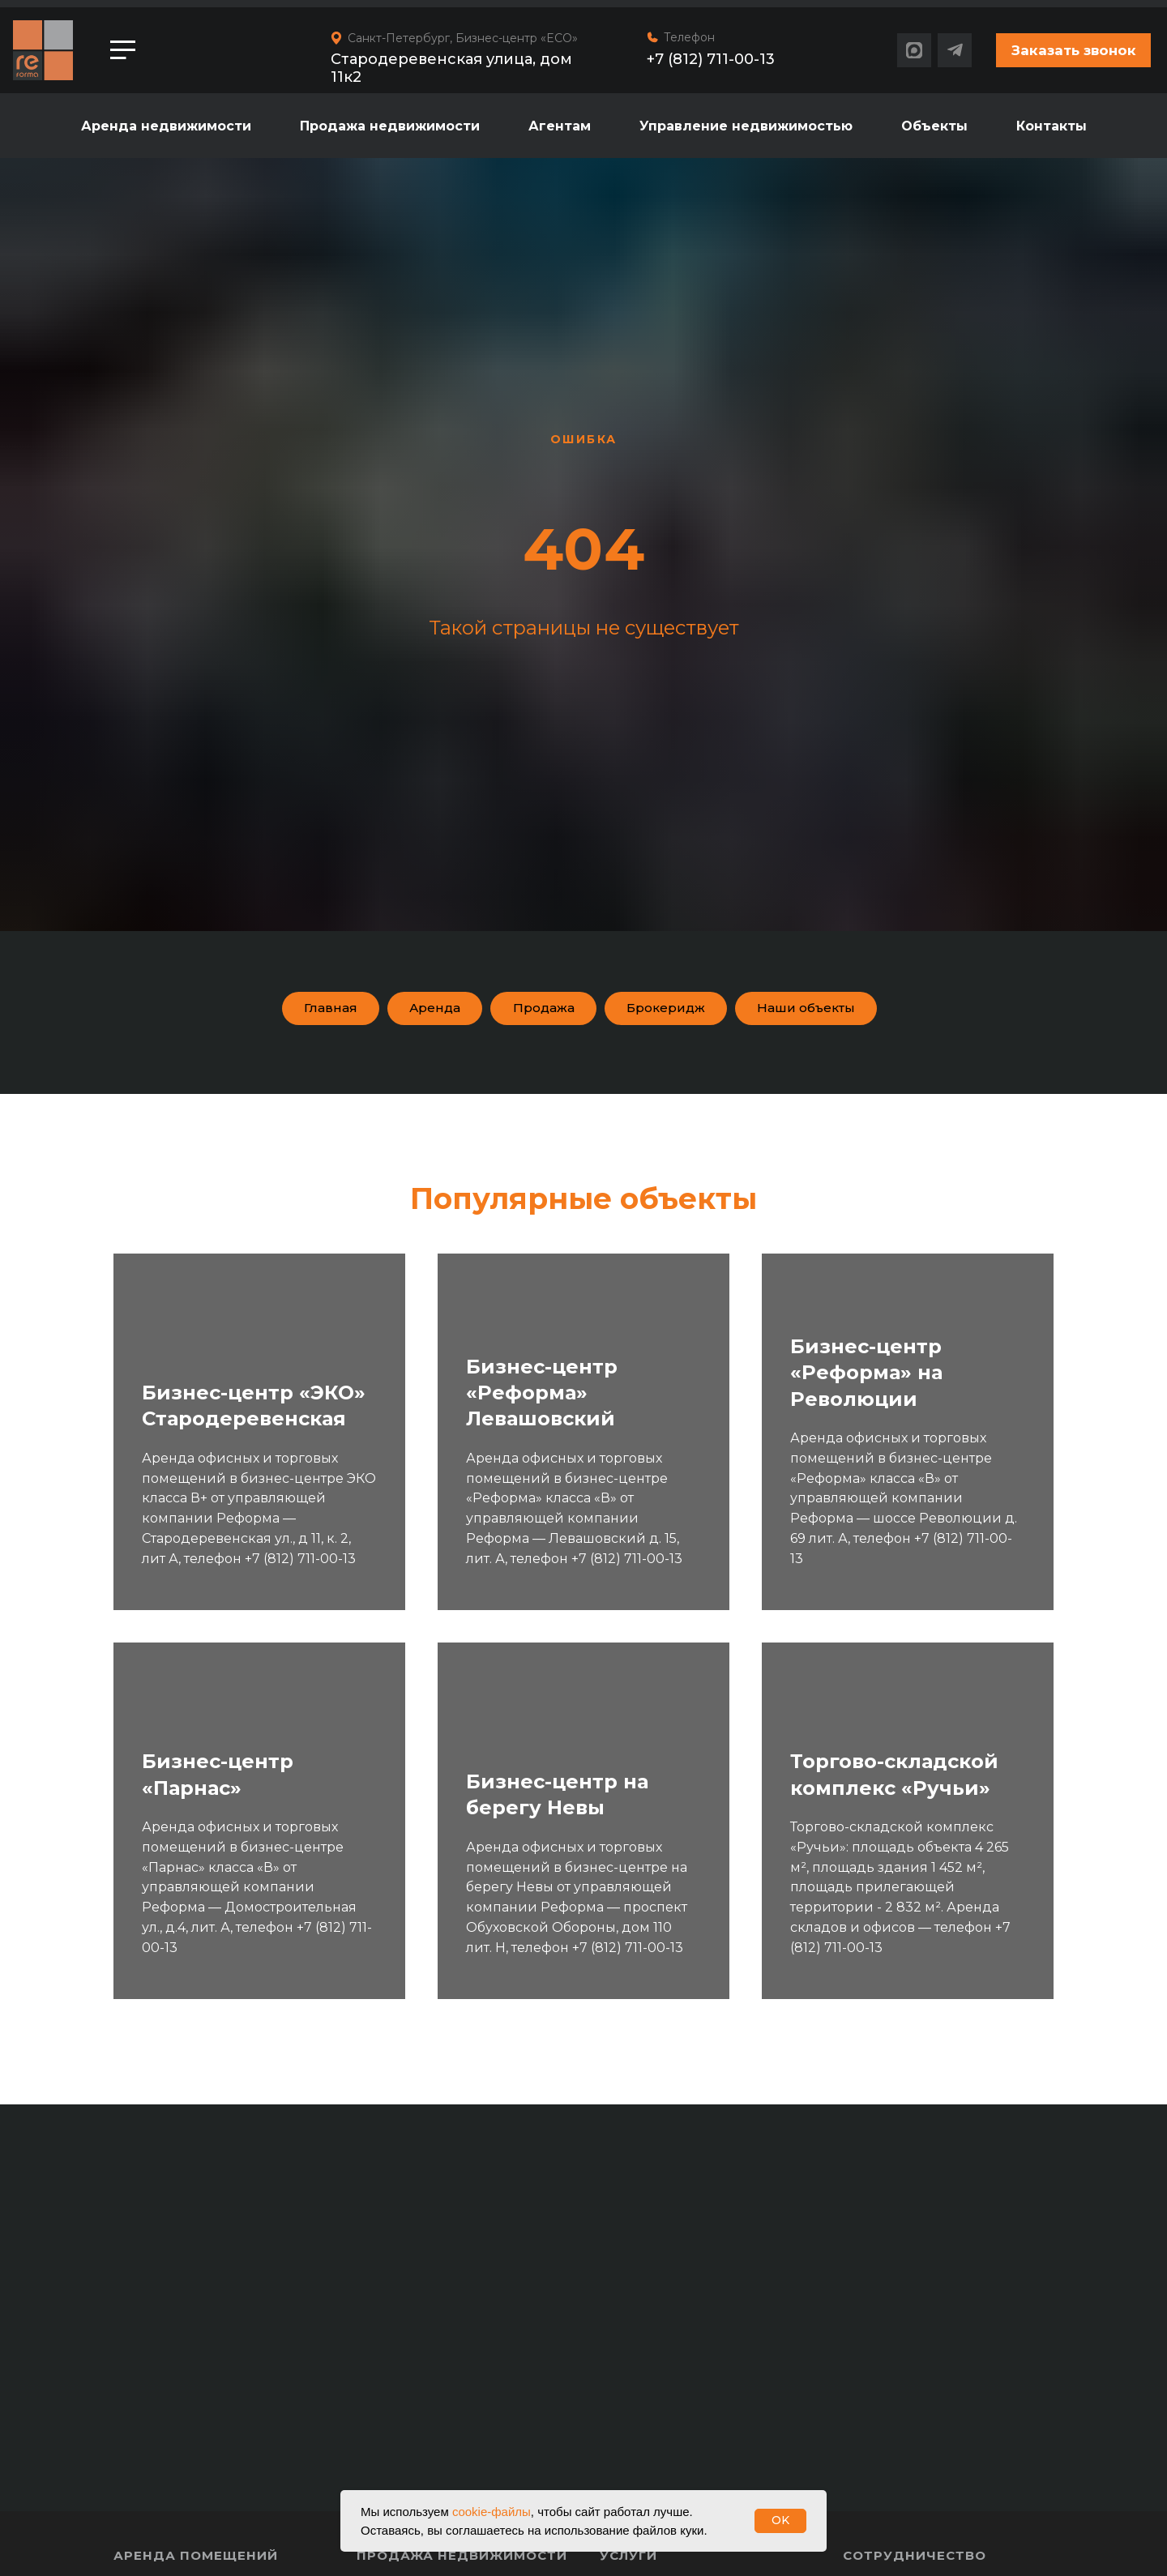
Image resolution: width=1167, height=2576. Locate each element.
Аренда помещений (195, 2562)
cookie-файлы (491, 2511)
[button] (1073, 50)
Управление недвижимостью (746, 126)
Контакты (1051, 126)
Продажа (534, 1011)
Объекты (934, 126)
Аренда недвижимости (166, 126)
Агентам (559, 126)
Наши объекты (837, 1011)
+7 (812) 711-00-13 (711, 59)
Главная (294, 1011)
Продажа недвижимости (390, 126)
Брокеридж (674, 1011)
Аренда (411, 1011)
